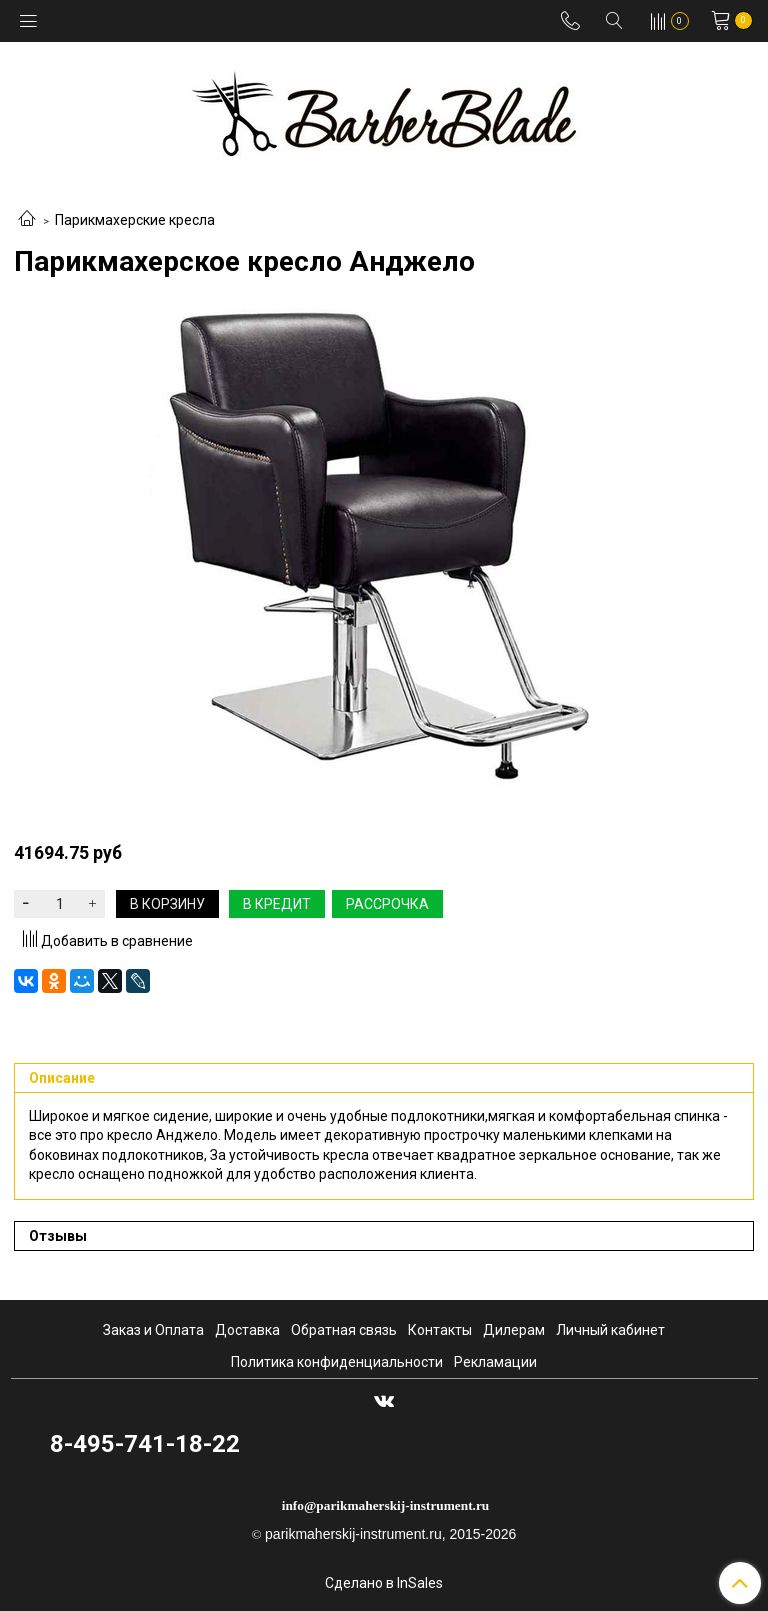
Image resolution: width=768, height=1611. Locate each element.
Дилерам (514, 1330)
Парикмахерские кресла (135, 220)
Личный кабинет (610, 1330)
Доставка (247, 1330)
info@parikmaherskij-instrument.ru (386, 1505)
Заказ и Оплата (153, 1330)
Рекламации (495, 1362)
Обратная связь (344, 1330)
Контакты (440, 1330)
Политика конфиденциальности (337, 1362)
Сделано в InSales (384, 1583)
